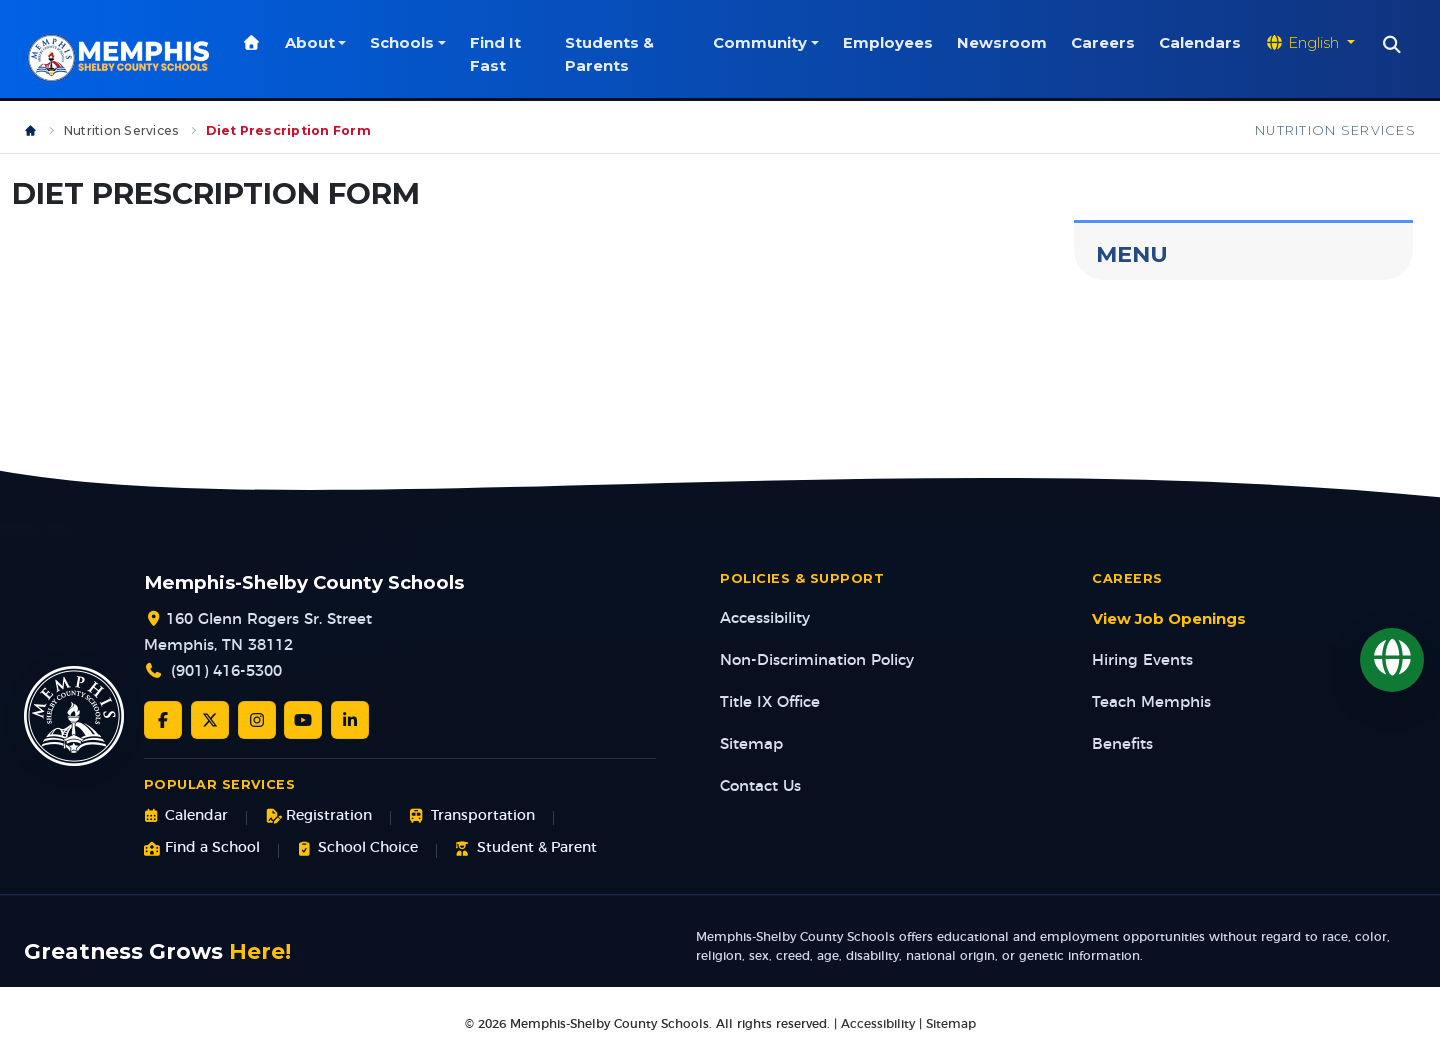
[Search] (1392, 45)
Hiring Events (1142, 660)
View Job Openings (1169, 619)
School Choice (357, 848)
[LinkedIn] (350, 720)
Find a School (202, 848)
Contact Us (760, 786)
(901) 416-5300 (226, 671)
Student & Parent (525, 848)
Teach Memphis (1151, 702)
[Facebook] (163, 720)
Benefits (1122, 744)
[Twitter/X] (210, 720)
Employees (888, 43)
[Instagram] (257, 720)
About (313, 43)
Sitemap (751, 744)
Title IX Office (770, 702)
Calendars (1200, 43)
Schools (405, 43)
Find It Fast (498, 54)
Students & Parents (611, 54)
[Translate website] (1310, 43)
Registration (318, 816)
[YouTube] (303, 720)
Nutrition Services (121, 130)
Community (760, 43)
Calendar (186, 816)
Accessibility (765, 618)
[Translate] (1392, 660)
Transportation (471, 816)
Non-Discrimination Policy (817, 660)
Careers (1103, 43)
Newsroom (1002, 43)
